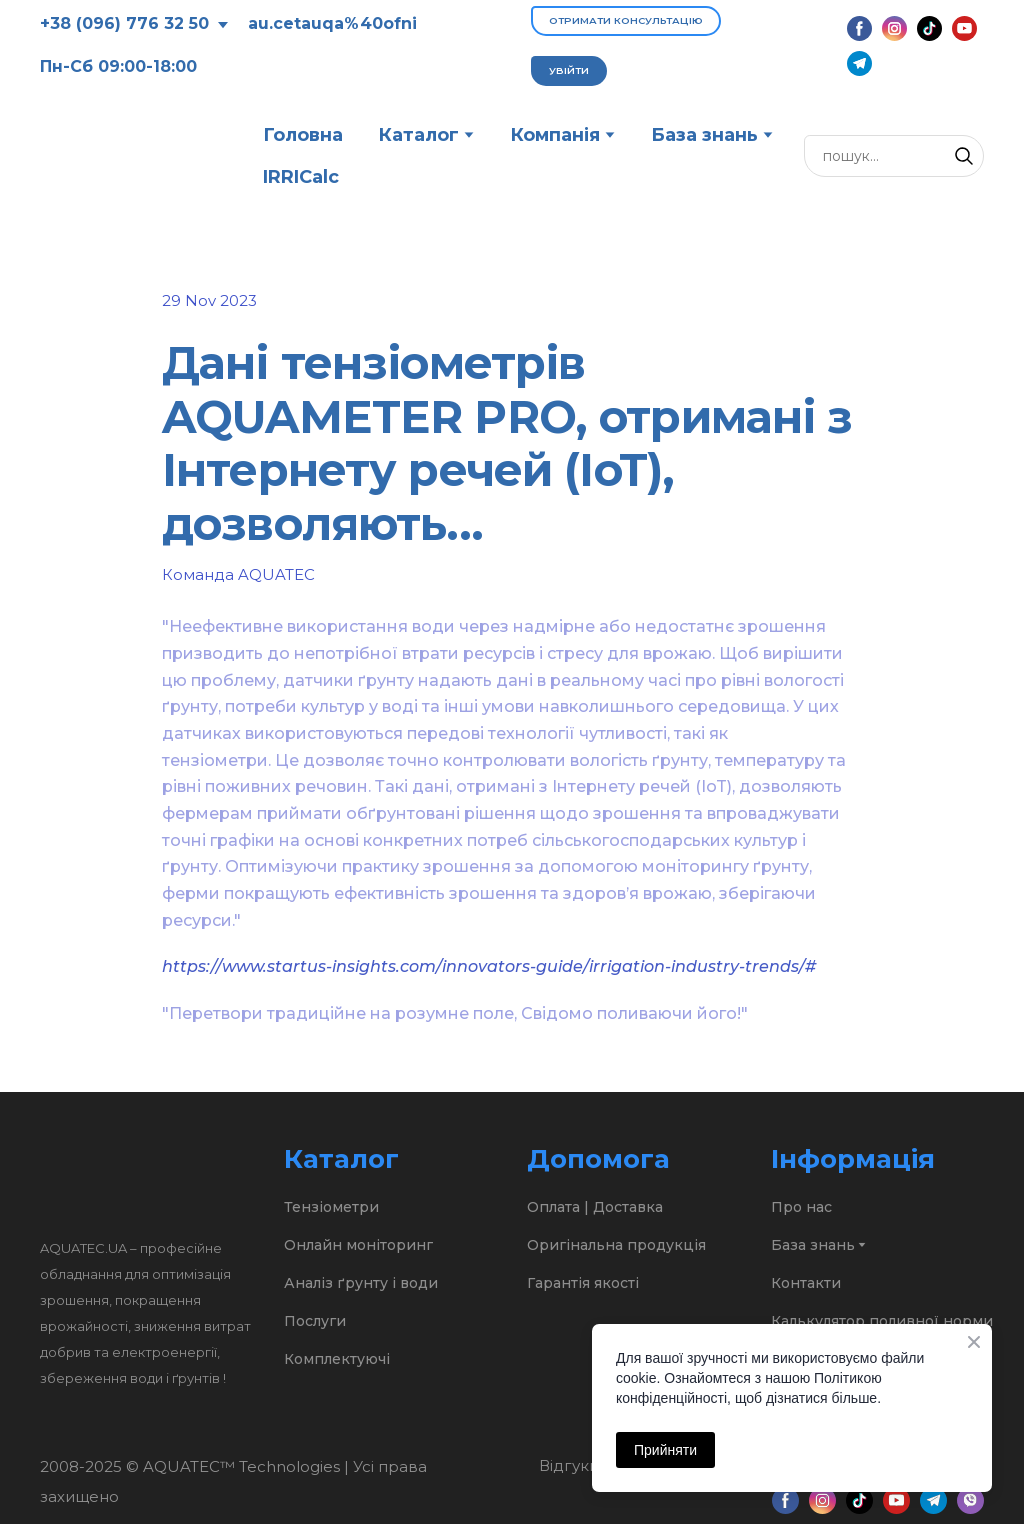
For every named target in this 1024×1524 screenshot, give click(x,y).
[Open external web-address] (570, 1500)
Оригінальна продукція (616, 1245)
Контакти (806, 1283)
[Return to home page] (136, 156)
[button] (626, 21)
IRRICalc (301, 177)
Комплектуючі (337, 1359)
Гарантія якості (583, 1283)
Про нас (801, 1207)
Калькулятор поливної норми (882, 1321)
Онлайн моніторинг (358, 1245)
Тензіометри (331, 1207)
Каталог (418, 135)
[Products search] (894, 156)
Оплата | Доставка (595, 1207)
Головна (303, 135)
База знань (704, 135)
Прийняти (665, 1450)
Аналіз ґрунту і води (361, 1283)
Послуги (315, 1321)
